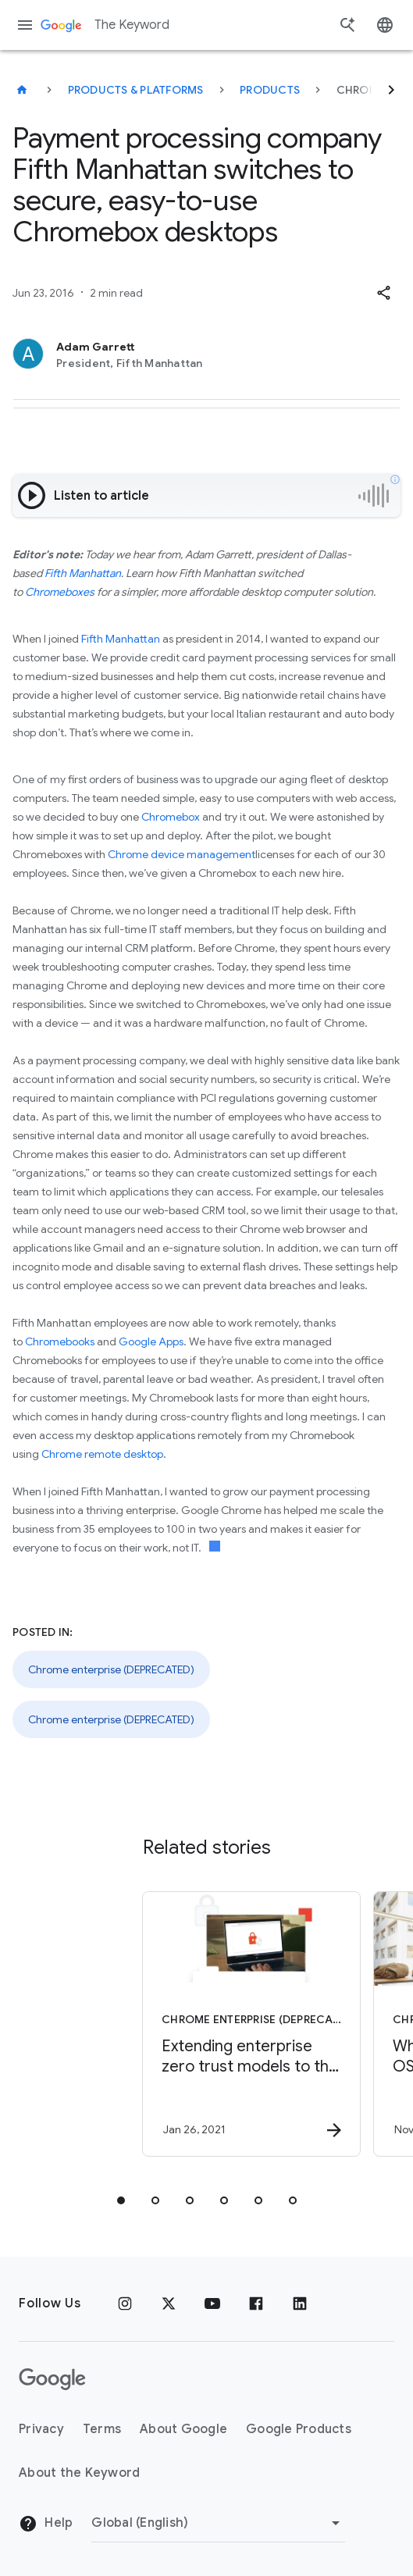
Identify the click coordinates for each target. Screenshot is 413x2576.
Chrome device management (181, 854)
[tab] (121, 2200)
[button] (383, 293)
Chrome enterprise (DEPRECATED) (111, 1669)
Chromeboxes (59, 592)
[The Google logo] (52, 2379)
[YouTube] (212, 2303)
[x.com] (168, 2303)
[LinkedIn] (300, 2303)
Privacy (41, 2429)
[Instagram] (125, 2303)
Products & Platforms (136, 90)
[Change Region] (218, 2523)
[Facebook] (256, 2303)
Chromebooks (59, 1341)
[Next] (391, 90)
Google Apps (151, 1341)
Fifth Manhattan (83, 573)
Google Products (298, 2429)
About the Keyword (79, 2473)
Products (270, 90)
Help (46, 2523)
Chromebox (170, 817)
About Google (183, 2429)
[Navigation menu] (25, 25)
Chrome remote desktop (102, 1454)
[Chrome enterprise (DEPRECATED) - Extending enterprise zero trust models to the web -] (199, 2024)
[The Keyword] (22, 90)
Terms (102, 2429)
